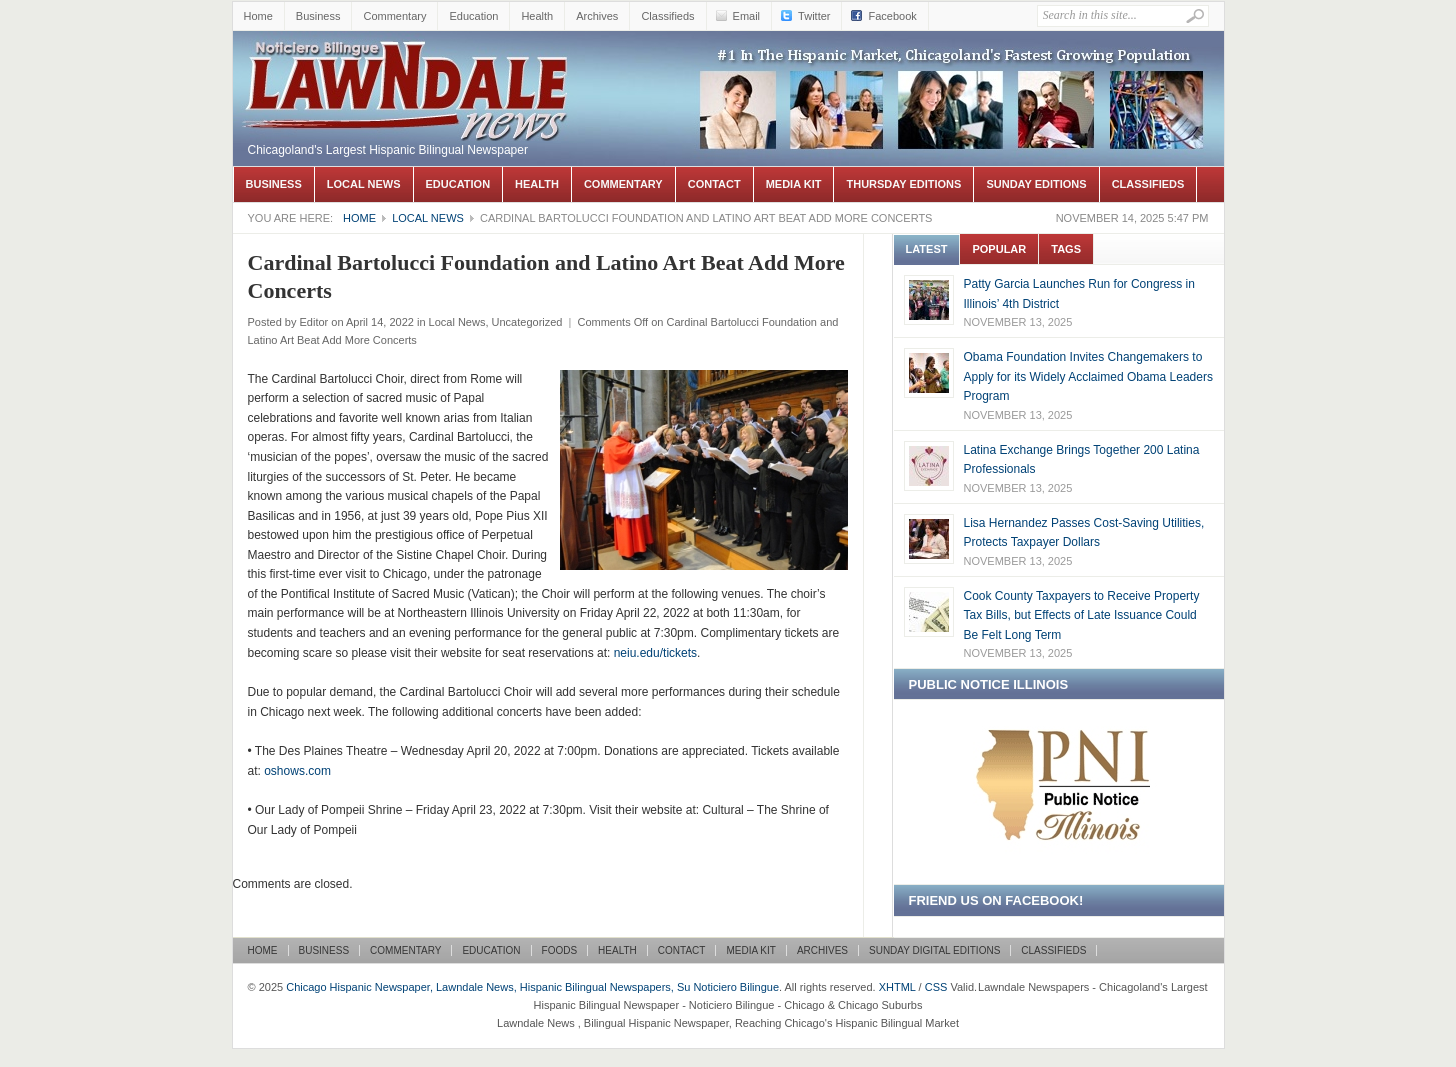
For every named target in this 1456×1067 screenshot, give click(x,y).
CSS (936, 987)
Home (258, 16)
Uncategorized (527, 322)
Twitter (814, 16)
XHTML (897, 987)
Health (537, 16)
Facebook (892, 16)
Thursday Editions (903, 184)
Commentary (394, 16)
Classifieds (667, 16)
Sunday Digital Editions (934, 950)
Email (747, 16)
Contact (714, 184)
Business (318, 16)
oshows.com (297, 771)
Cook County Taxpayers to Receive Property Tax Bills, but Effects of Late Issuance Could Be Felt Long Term (1082, 615)
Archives (597, 16)
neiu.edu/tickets (655, 653)
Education (473, 16)
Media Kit (794, 184)
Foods (560, 950)
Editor (313, 322)
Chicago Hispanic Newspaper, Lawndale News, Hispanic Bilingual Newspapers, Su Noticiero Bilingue (408, 61)
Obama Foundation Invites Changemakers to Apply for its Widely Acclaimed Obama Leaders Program (1088, 376)
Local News (364, 184)
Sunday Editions (1036, 184)
